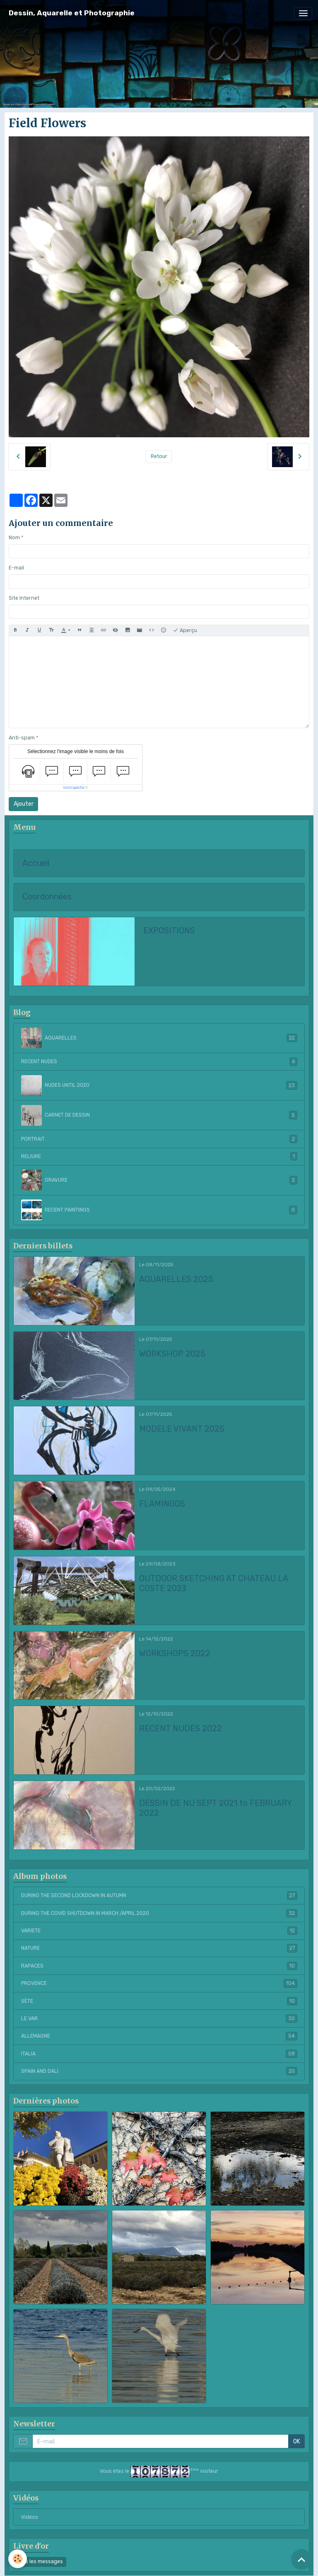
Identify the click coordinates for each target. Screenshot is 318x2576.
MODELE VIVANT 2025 (181, 1429)
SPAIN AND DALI (159, 2071)
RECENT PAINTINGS (159, 1210)
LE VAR (159, 2018)
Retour (159, 456)
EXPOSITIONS (169, 930)
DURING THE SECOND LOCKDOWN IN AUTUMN (159, 1895)
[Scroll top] (301, 2559)
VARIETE (159, 1931)
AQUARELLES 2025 (176, 1279)
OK (296, 2441)
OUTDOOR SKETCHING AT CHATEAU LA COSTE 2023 (213, 1583)
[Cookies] (17, 2558)
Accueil (35, 863)
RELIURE (159, 1156)
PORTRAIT (159, 1139)
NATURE (159, 1948)
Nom (14, 537)
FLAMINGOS (162, 1504)
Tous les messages (40, 2561)
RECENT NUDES (159, 1061)
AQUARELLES (159, 1037)
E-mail (16, 568)
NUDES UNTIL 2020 (159, 1085)
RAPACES (159, 1966)
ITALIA (159, 2054)
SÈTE (159, 2001)
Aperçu (185, 630)
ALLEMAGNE (159, 2036)
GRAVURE (159, 1180)
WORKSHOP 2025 (172, 1354)
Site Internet (24, 598)
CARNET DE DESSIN (159, 1115)
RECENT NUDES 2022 (180, 1728)
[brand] (71, 13)
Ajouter (24, 803)
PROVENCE (159, 1983)
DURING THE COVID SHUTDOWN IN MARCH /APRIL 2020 (159, 1913)
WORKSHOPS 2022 (174, 1653)
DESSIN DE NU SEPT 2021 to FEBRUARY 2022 (215, 1808)
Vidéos (29, 2517)
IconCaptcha (73, 787)
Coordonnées (47, 896)
